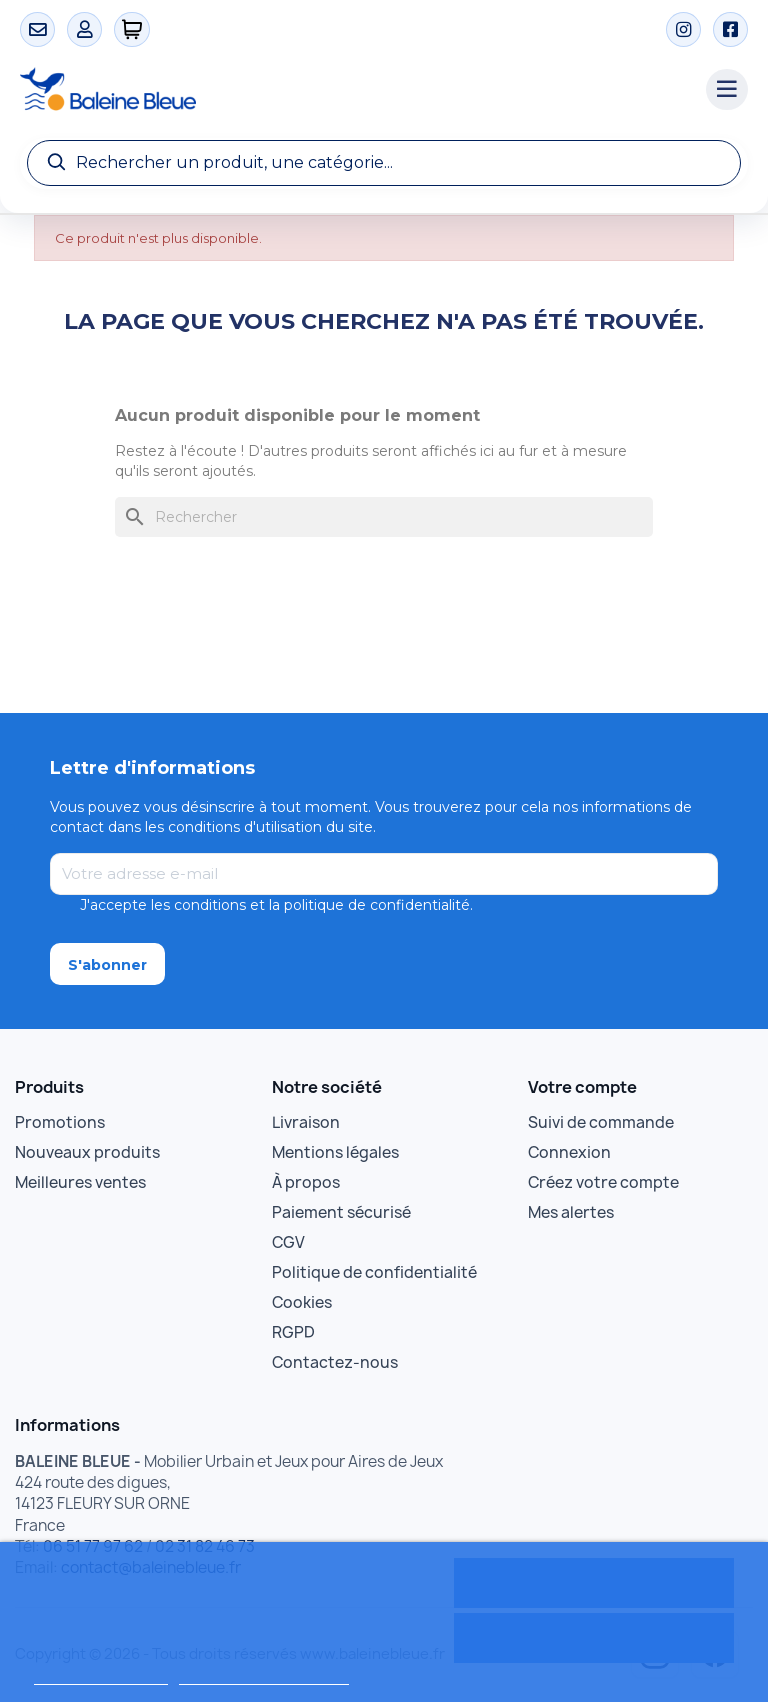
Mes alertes (571, 1212)
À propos (306, 1182)
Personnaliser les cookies (264, 1675)
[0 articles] (132, 29)
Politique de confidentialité (374, 1272)
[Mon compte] (84, 29)
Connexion (569, 1152)
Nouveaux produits (87, 1152)
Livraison (306, 1122)
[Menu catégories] (727, 90)
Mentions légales (335, 1152)
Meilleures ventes (80, 1182)
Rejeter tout (593, 1638)
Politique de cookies (100, 1675)
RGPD (293, 1332)
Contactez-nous (335, 1362)
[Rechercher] (384, 517)
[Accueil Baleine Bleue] (353, 90)
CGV (288, 1242)
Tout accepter (594, 1583)
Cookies (302, 1302)
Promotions (60, 1122)
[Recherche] (384, 163)
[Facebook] (730, 29)
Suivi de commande (601, 1122)
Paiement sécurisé (341, 1212)
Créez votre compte (603, 1182)
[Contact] (37, 29)
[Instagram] (683, 29)
